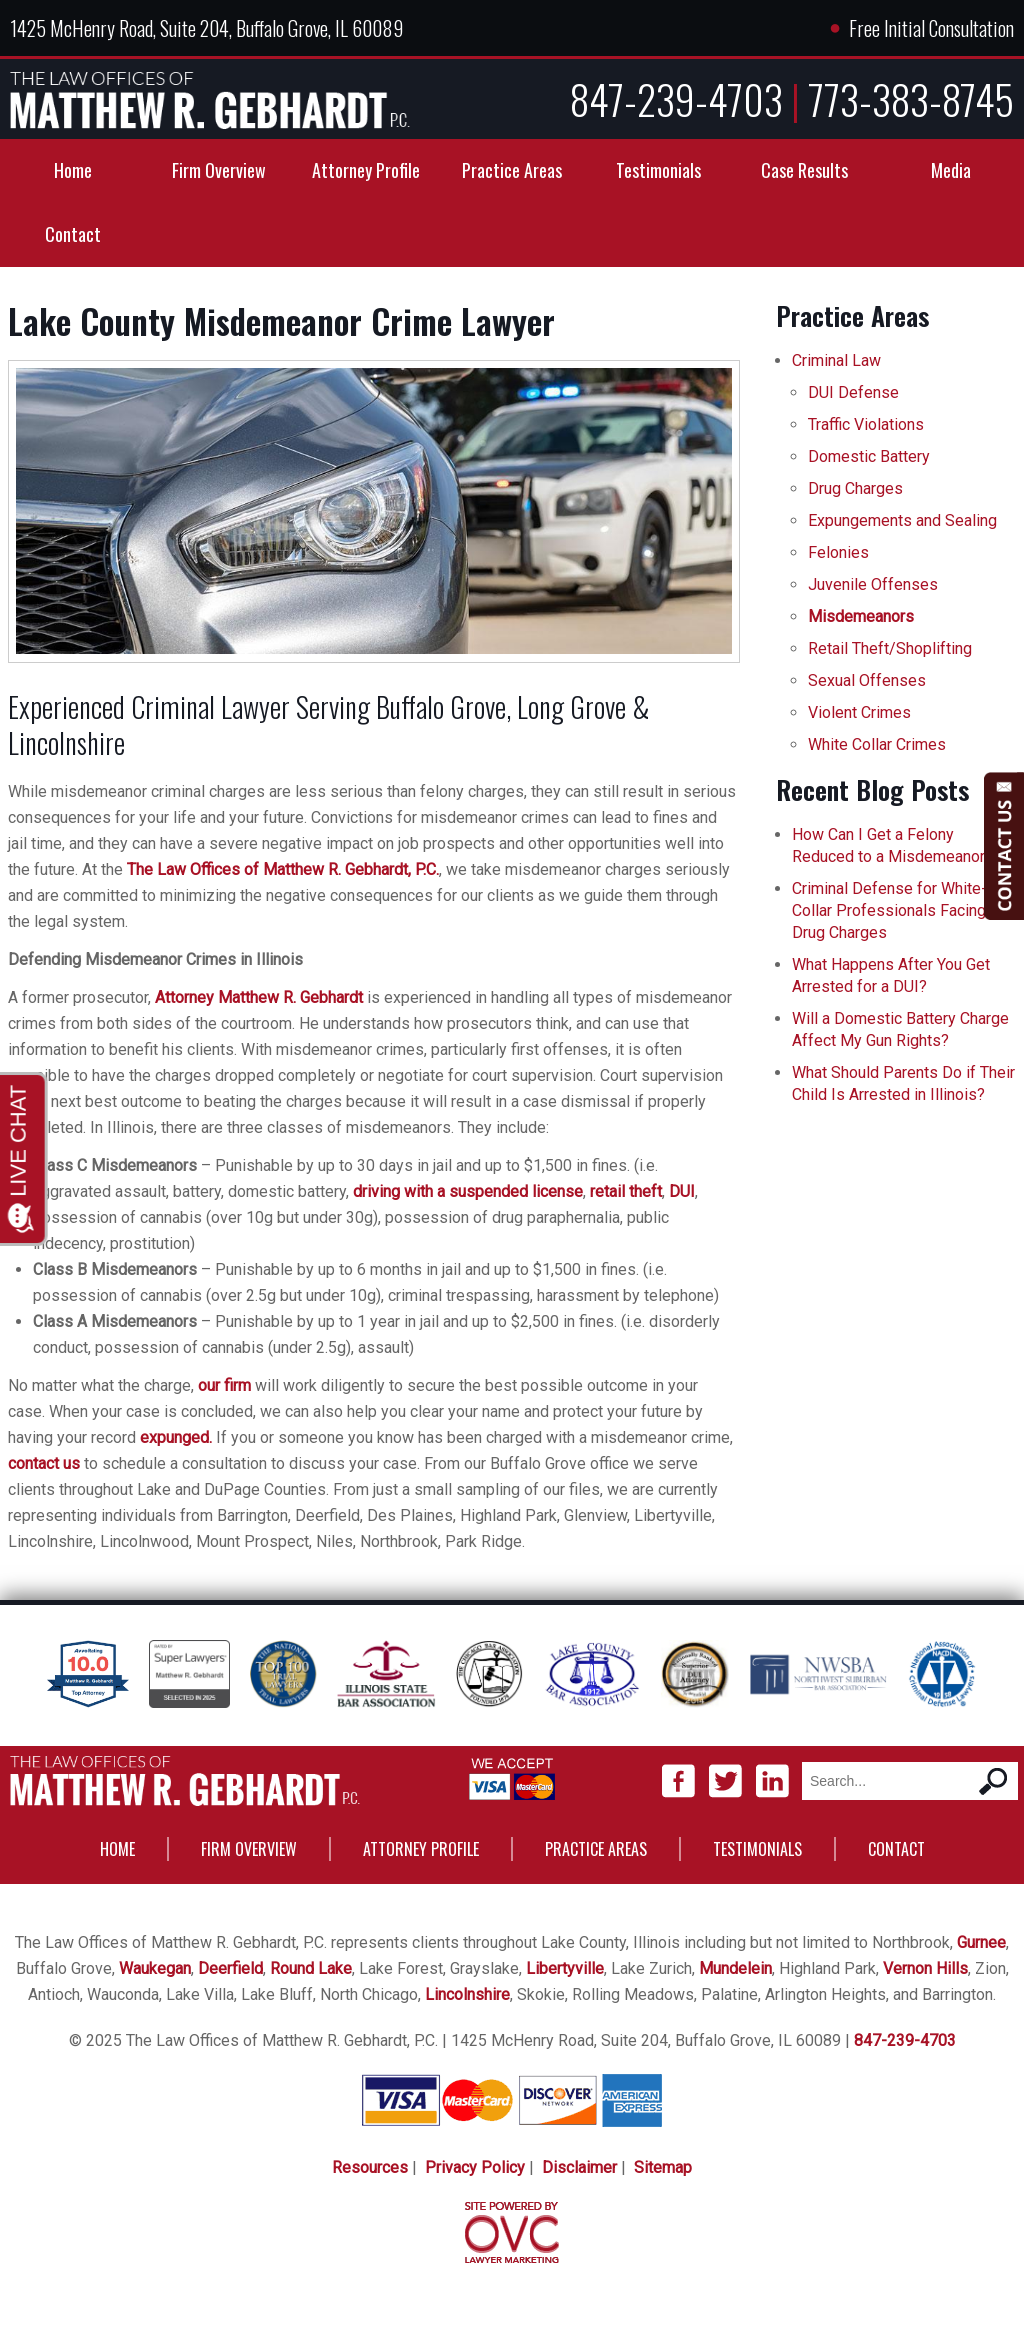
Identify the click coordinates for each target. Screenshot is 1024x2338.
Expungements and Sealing (902, 520)
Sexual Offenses (867, 680)
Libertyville (565, 1968)
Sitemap (663, 2167)
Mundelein (735, 1968)
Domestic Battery (869, 456)
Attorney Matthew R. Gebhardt (259, 997)
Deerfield (230, 1968)
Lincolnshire (467, 1994)
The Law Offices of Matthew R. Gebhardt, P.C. (283, 869)
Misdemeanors (861, 616)
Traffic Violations (866, 424)
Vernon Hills (925, 1968)
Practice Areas (512, 170)
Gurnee (981, 1942)
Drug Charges (855, 488)
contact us (44, 1463)
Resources (370, 2167)
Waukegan (155, 1968)
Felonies (838, 552)
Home (73, 170)
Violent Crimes (859, 712)
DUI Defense (853, 392)
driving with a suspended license (468, 1191)
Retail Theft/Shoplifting (890, 648)
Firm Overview (219, 170)
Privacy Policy (475, 2167)
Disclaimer (579, 2167)
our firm (224, 1385)
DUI (682, 1191)
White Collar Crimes (877, 744)
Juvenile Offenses (873, 584)
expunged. (176, 1437)
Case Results (804, 170)
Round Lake (311, 1968)
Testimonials (658, 170)
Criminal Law (836, 360)
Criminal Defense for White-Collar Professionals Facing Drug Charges (889, 910)
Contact (73, 234)
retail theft (626, 1191)
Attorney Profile (366, 170)
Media (951, 170)
